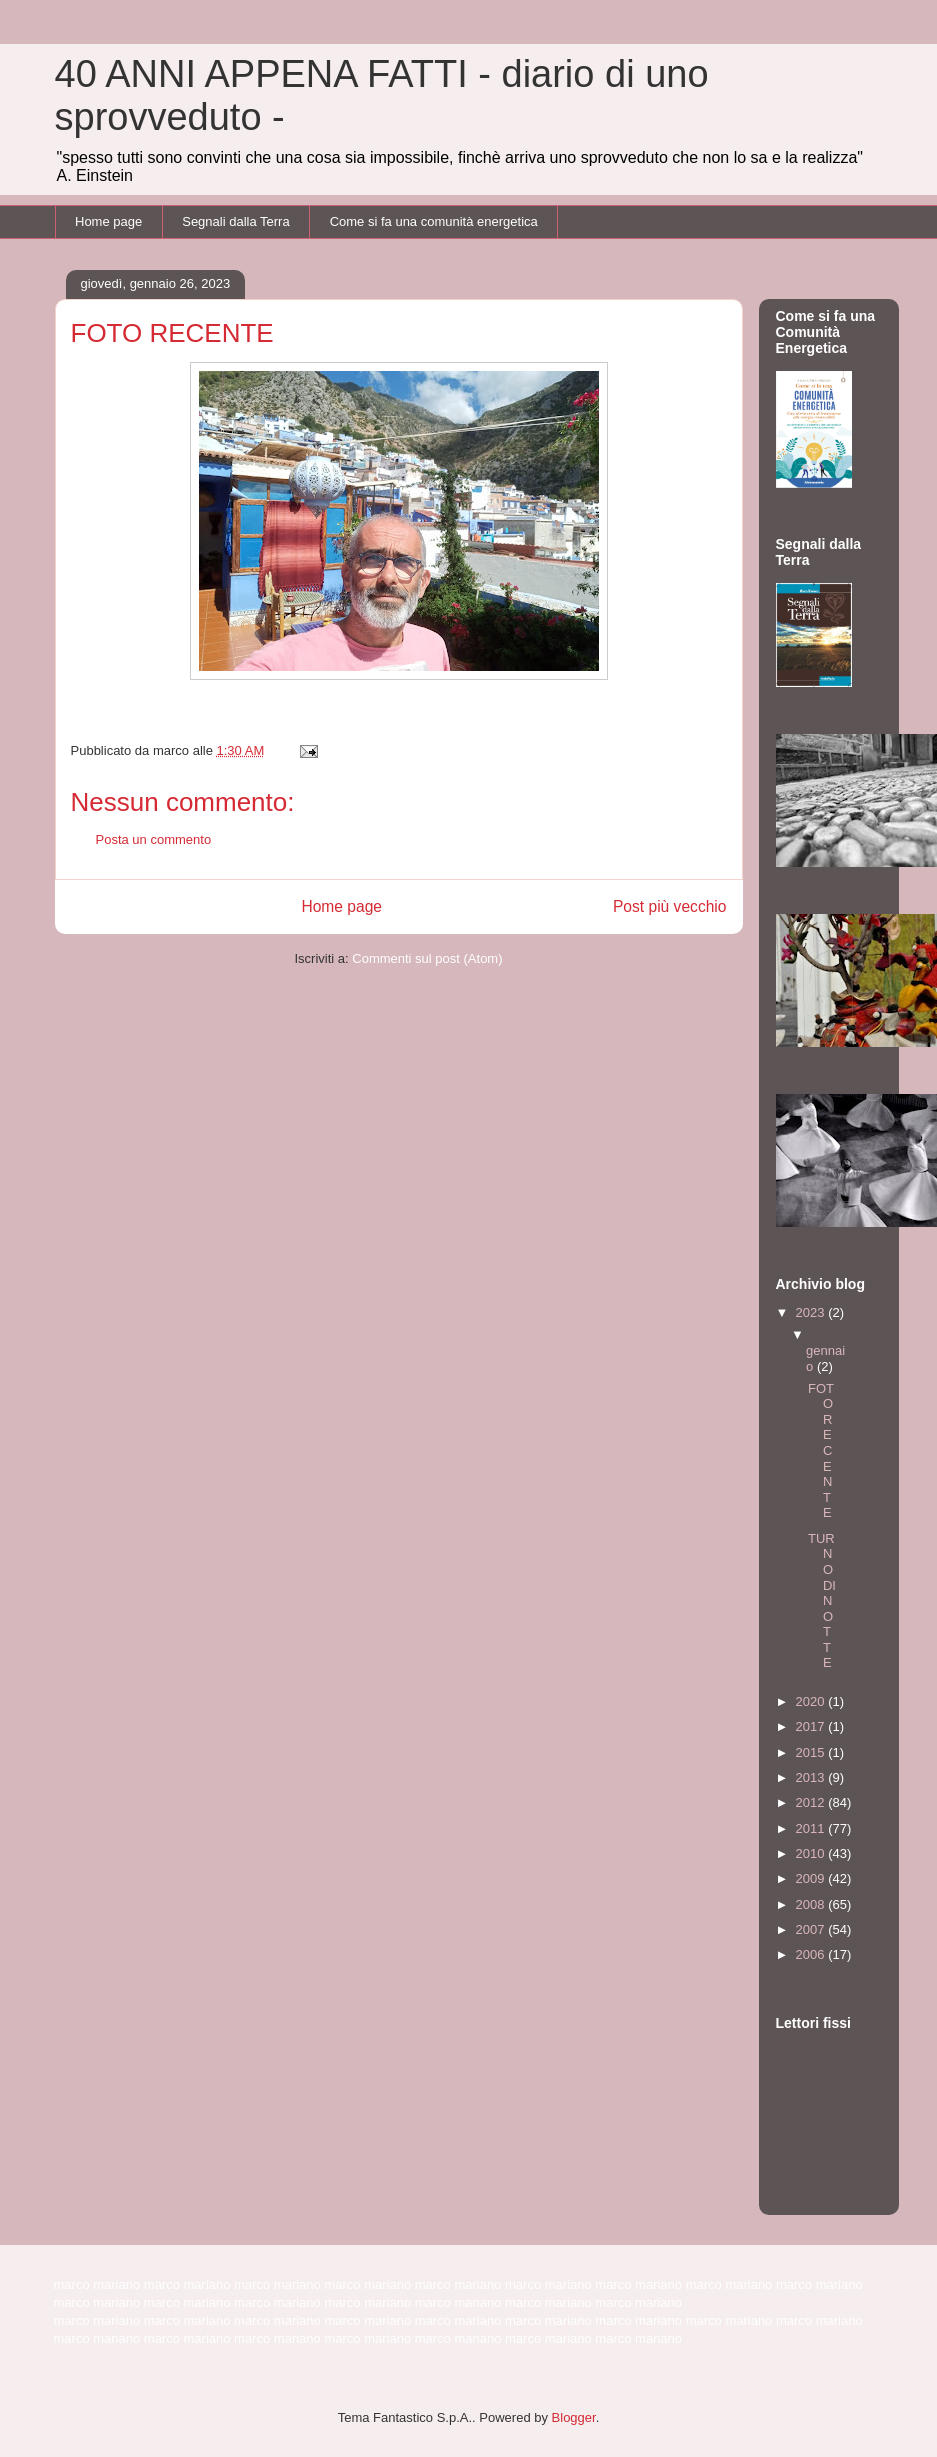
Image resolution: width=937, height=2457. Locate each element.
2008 (812, 1904)
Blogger (574, 2417)
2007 (812, 1929)
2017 (812, 1726)
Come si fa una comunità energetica (434, 221)
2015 (812, 1752)
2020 (812, 1701)
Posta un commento (154, 839)
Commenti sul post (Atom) (427, 958)
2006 (812, 1954)
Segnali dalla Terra (235, 221)
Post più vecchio (670, 906)
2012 (812, 1802)
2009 (812, 1878)
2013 (812, 1777)
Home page (108, 221)
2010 (812, 1853)
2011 (812, 1828)
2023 (812, 1312)
